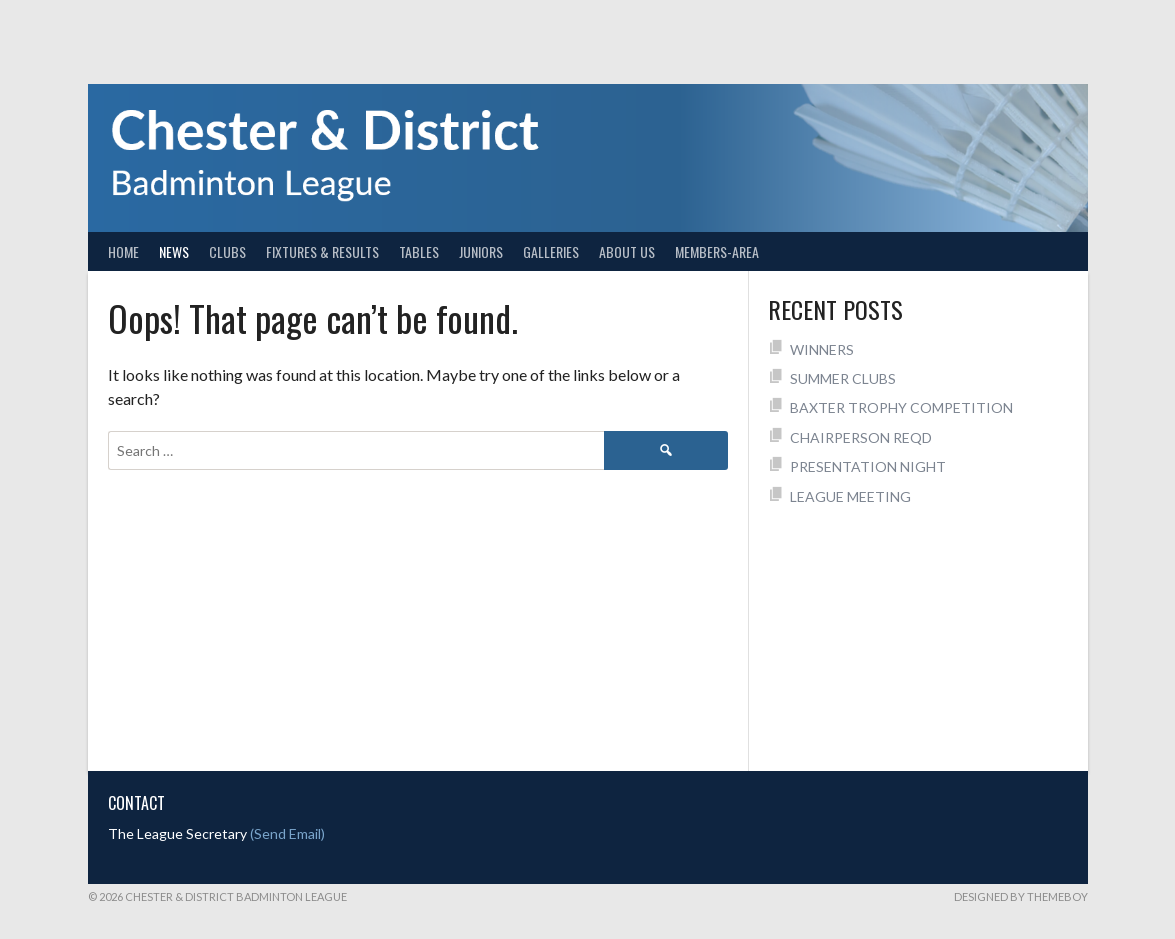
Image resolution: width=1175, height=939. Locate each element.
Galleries (551, 251)
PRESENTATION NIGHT (868, 466)
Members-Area (717, 251)
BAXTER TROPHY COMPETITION (901, 407)
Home (123, 251)
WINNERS (822, 349)
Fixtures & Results (322, 251)
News (174, 251)
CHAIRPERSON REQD (861, 437)
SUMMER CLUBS (843, 378)
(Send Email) (287, 833)
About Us (627, 251)
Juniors (481, 251)
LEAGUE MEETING (850, 496)
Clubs (227, 251)
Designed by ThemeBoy (1021, 896)
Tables (419, 251)
